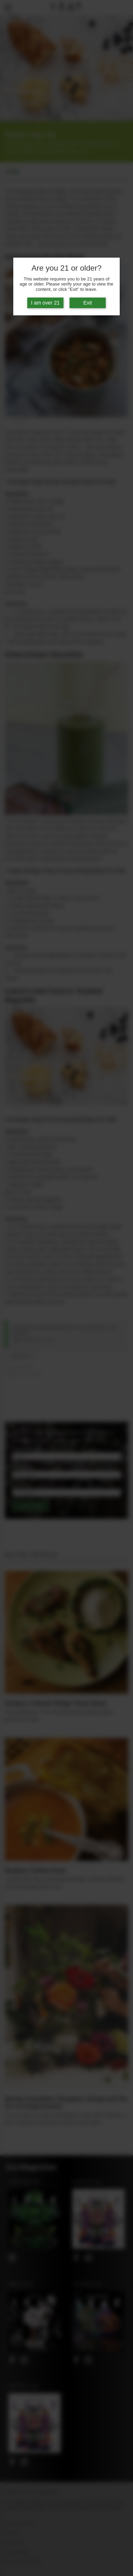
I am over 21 (45, 303)
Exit (87, 303)
